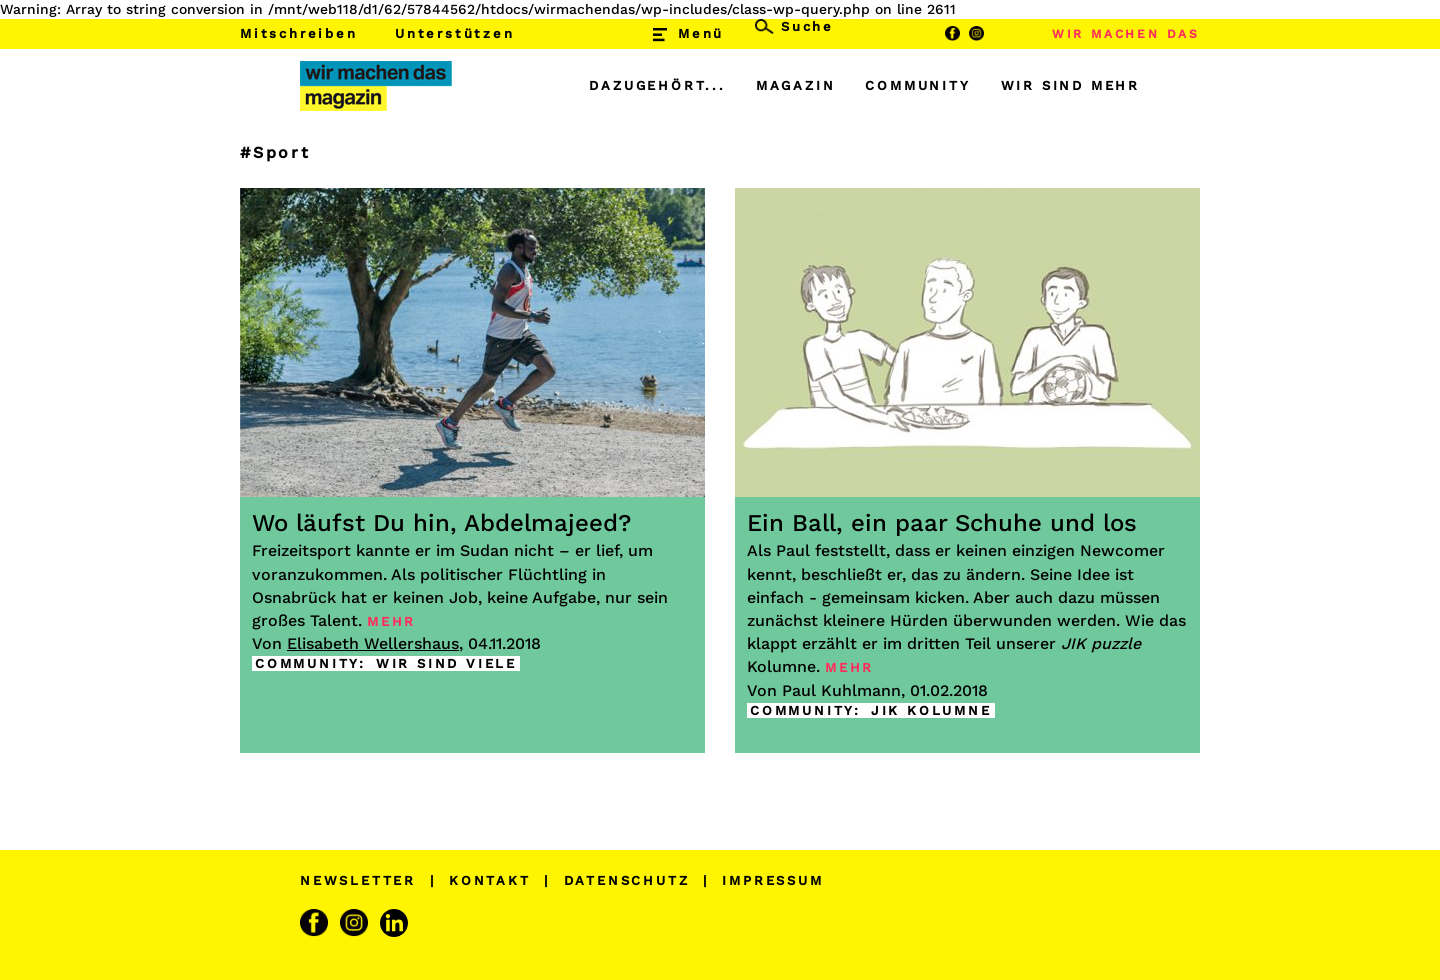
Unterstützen (455, 33)
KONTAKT (490, 880)
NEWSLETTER (358, 880)
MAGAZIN (796, 85)
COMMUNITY (917, 85)
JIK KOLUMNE (931, 710)
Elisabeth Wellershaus (373, 643)
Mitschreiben (299, 33)
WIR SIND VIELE (446, 663)
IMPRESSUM (772, 880)
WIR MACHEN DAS (1126, 34)
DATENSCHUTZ (627, 880)
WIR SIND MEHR (1070, 85)
